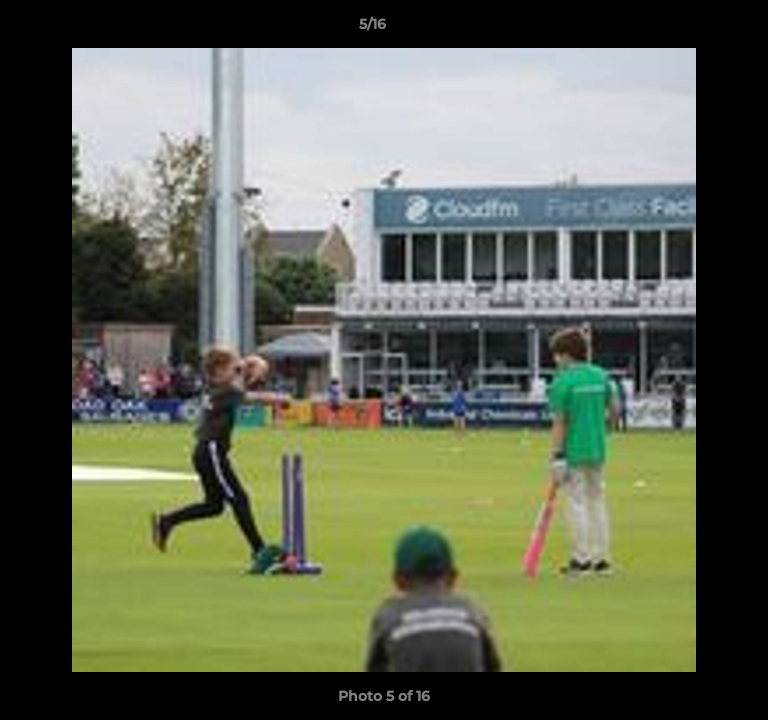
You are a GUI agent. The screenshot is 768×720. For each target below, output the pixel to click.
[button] (696, 29)
